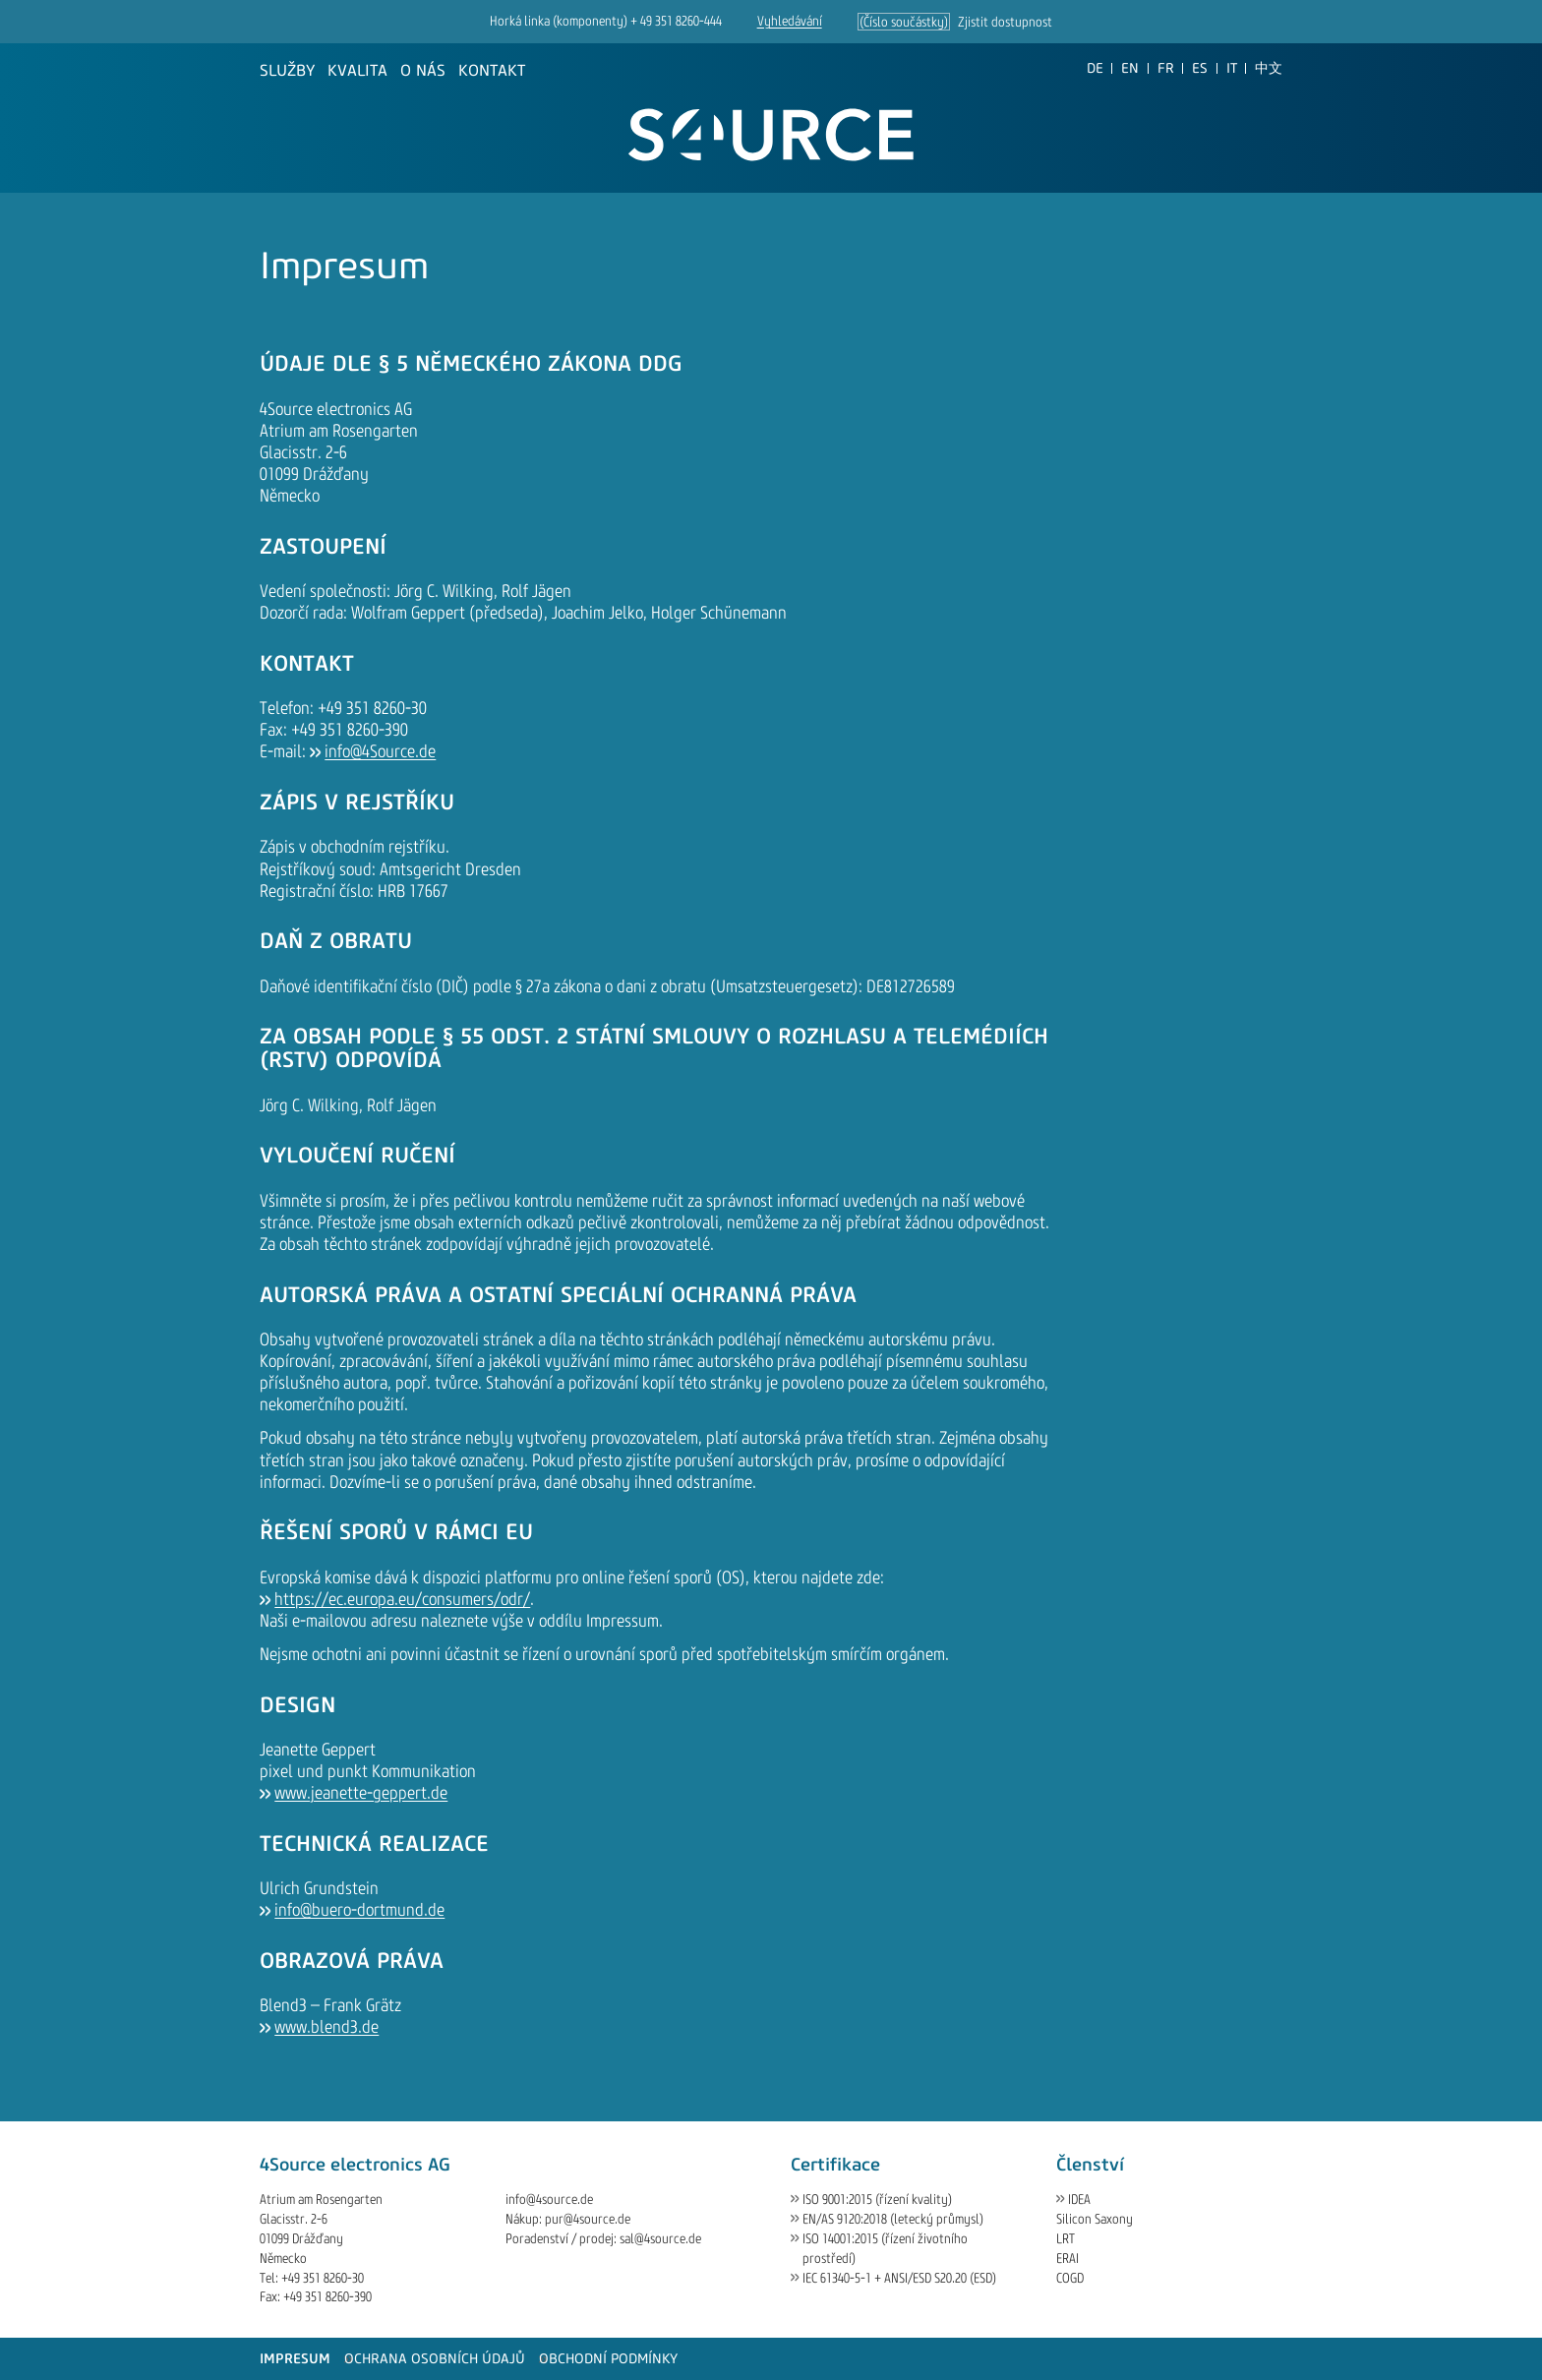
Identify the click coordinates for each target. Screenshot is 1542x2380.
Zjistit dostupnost (1005, 22)
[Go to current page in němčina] (1095, 68)
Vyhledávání (789, 21)
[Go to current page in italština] (1231, 68)
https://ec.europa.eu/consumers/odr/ (402, 1599)
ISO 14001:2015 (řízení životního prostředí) (885, 2249)
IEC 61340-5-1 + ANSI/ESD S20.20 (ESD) (899, 2278)
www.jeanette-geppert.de (360, 1793)
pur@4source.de (587, 2219)
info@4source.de (549, 2199)
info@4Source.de (380, 751)
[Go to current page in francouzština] (1165, 68)
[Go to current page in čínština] (1268, 68)
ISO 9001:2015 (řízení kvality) (877, 2199)
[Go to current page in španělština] (1200, 68)
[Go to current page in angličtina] (1130, 68)
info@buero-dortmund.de (359, 1910)
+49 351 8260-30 (322, 2278)
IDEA (1079, 2199)
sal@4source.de (660, 2239)
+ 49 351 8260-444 (676, 21)
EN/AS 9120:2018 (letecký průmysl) (892, 2219)
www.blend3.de (326, 2027)
